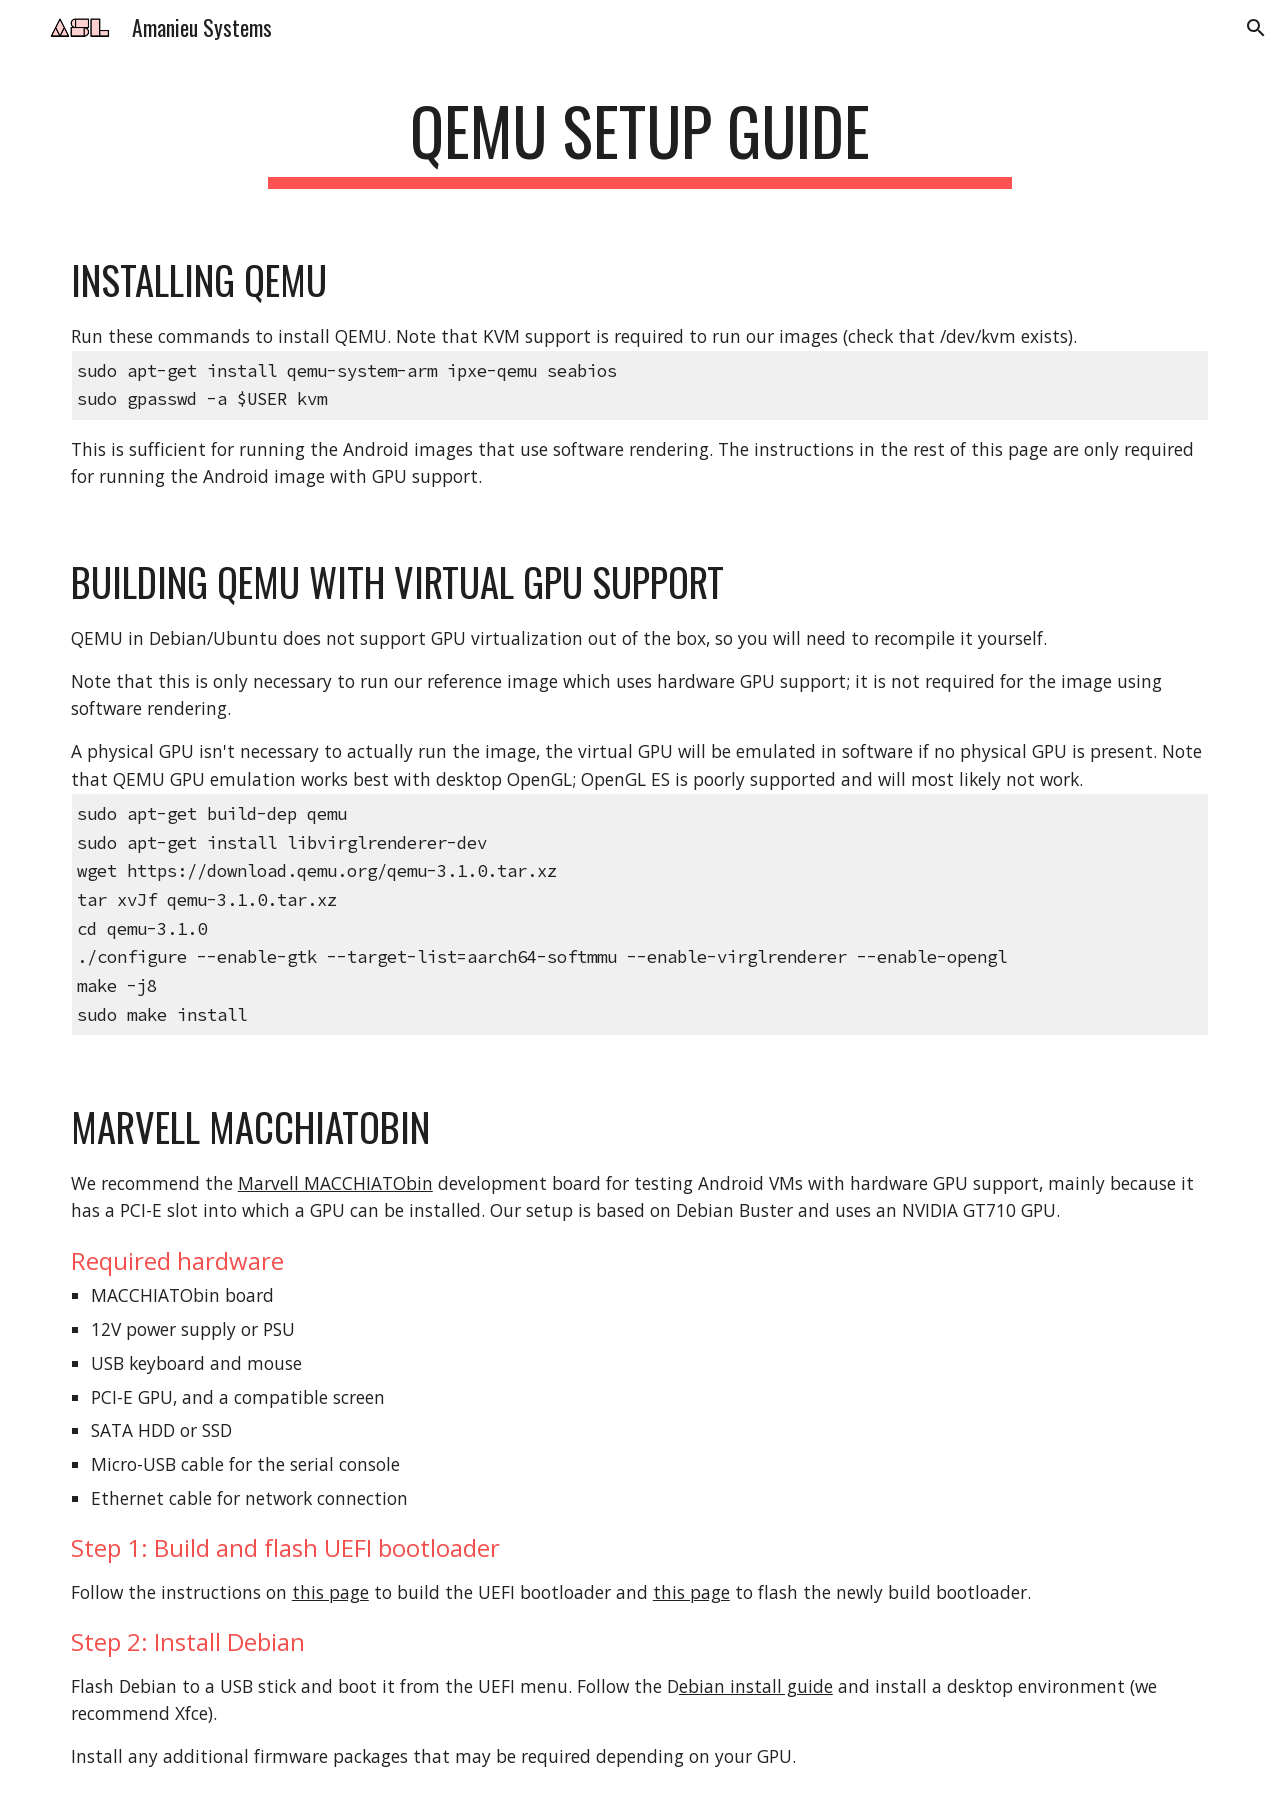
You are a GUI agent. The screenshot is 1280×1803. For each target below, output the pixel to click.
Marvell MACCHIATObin (335, 1183)
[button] (1256, 28)
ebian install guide (756, 1686)
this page (330, 1592)
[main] (640, 140)
